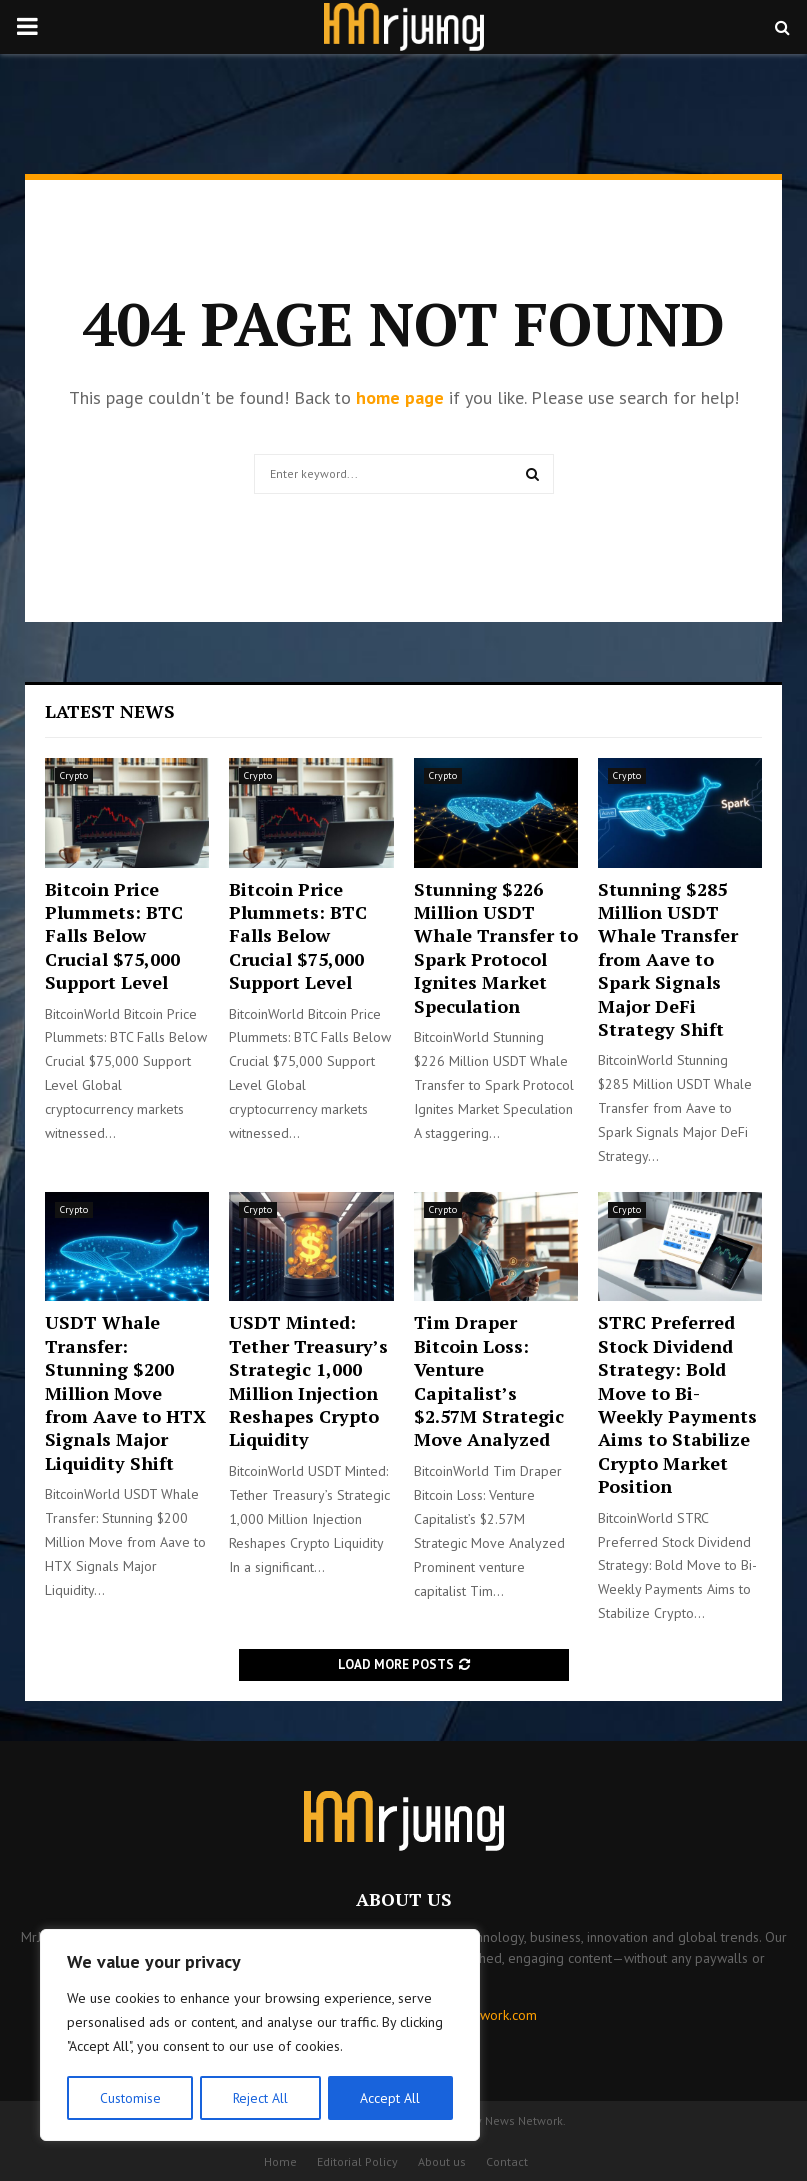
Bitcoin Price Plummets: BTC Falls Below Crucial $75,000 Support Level (114, 936)
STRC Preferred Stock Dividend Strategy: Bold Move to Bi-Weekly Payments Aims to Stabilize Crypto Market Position (677, 1404)
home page (400, 397)
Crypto (74, 775)
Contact (507, 2161)
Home (280, 2161)
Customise (129, 2098)
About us (442, 2161)
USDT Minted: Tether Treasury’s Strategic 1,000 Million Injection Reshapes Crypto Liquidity (308, 1380)
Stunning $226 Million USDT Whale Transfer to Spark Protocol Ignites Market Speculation (496, 947)
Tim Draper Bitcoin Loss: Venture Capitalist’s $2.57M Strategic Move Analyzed (489, 1380)
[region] (260, 2036)
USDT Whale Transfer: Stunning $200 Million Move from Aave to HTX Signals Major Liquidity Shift (125, 1392)
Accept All (391, 2098)
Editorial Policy (357, 2161)
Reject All (260, 2098)
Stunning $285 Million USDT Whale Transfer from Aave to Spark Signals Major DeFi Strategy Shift (668, 959)
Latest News (110, 711)
